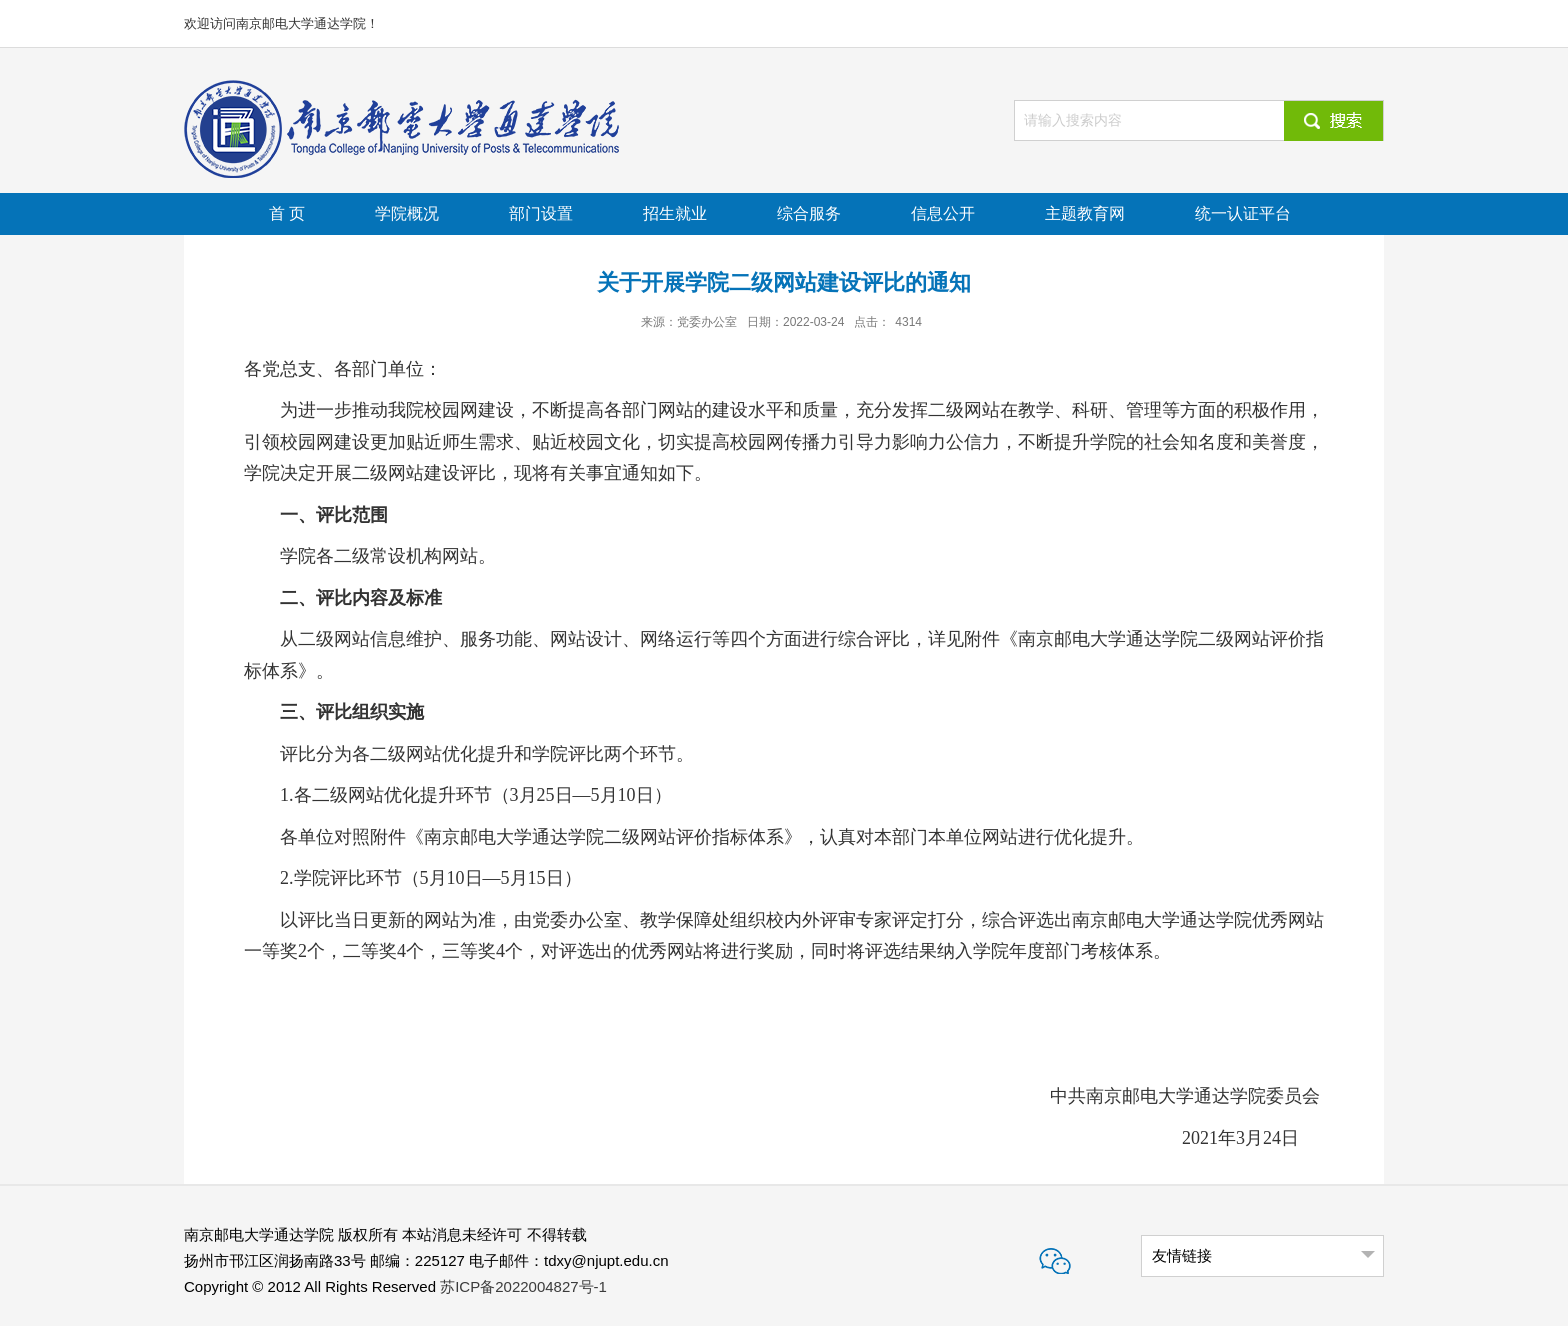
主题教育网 (1085, 213)
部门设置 (541, 213)
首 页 (287, 213)
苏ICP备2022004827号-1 (523, 1286)
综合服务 (809, 213)
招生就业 (675, 213)
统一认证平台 (1243, 213)
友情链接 (1182, 1255)
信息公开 (943, 213)
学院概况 (407, 213)
